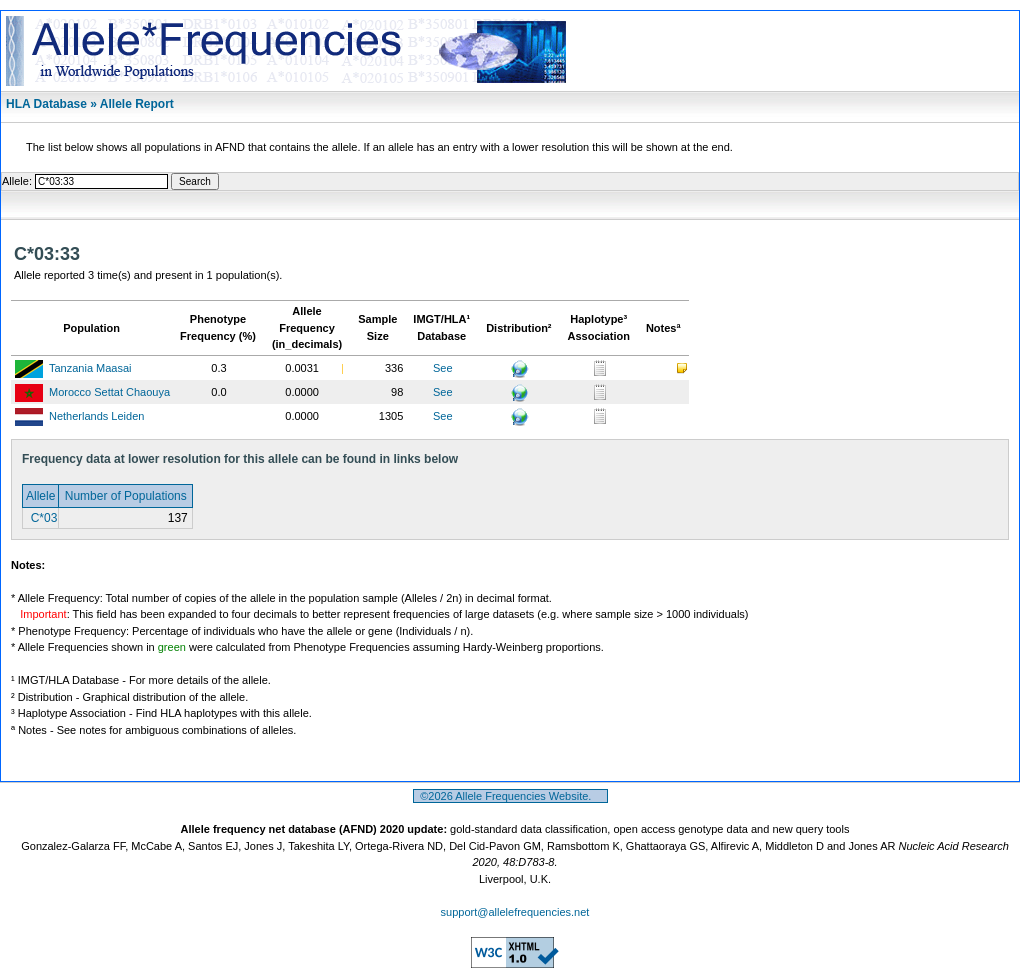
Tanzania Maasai (90, 368)
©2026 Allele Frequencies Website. (510, 796)
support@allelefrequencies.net (515, 912)
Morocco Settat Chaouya (109, 392)
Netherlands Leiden (96, 416)
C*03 (42, 518)
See (443, 368)
